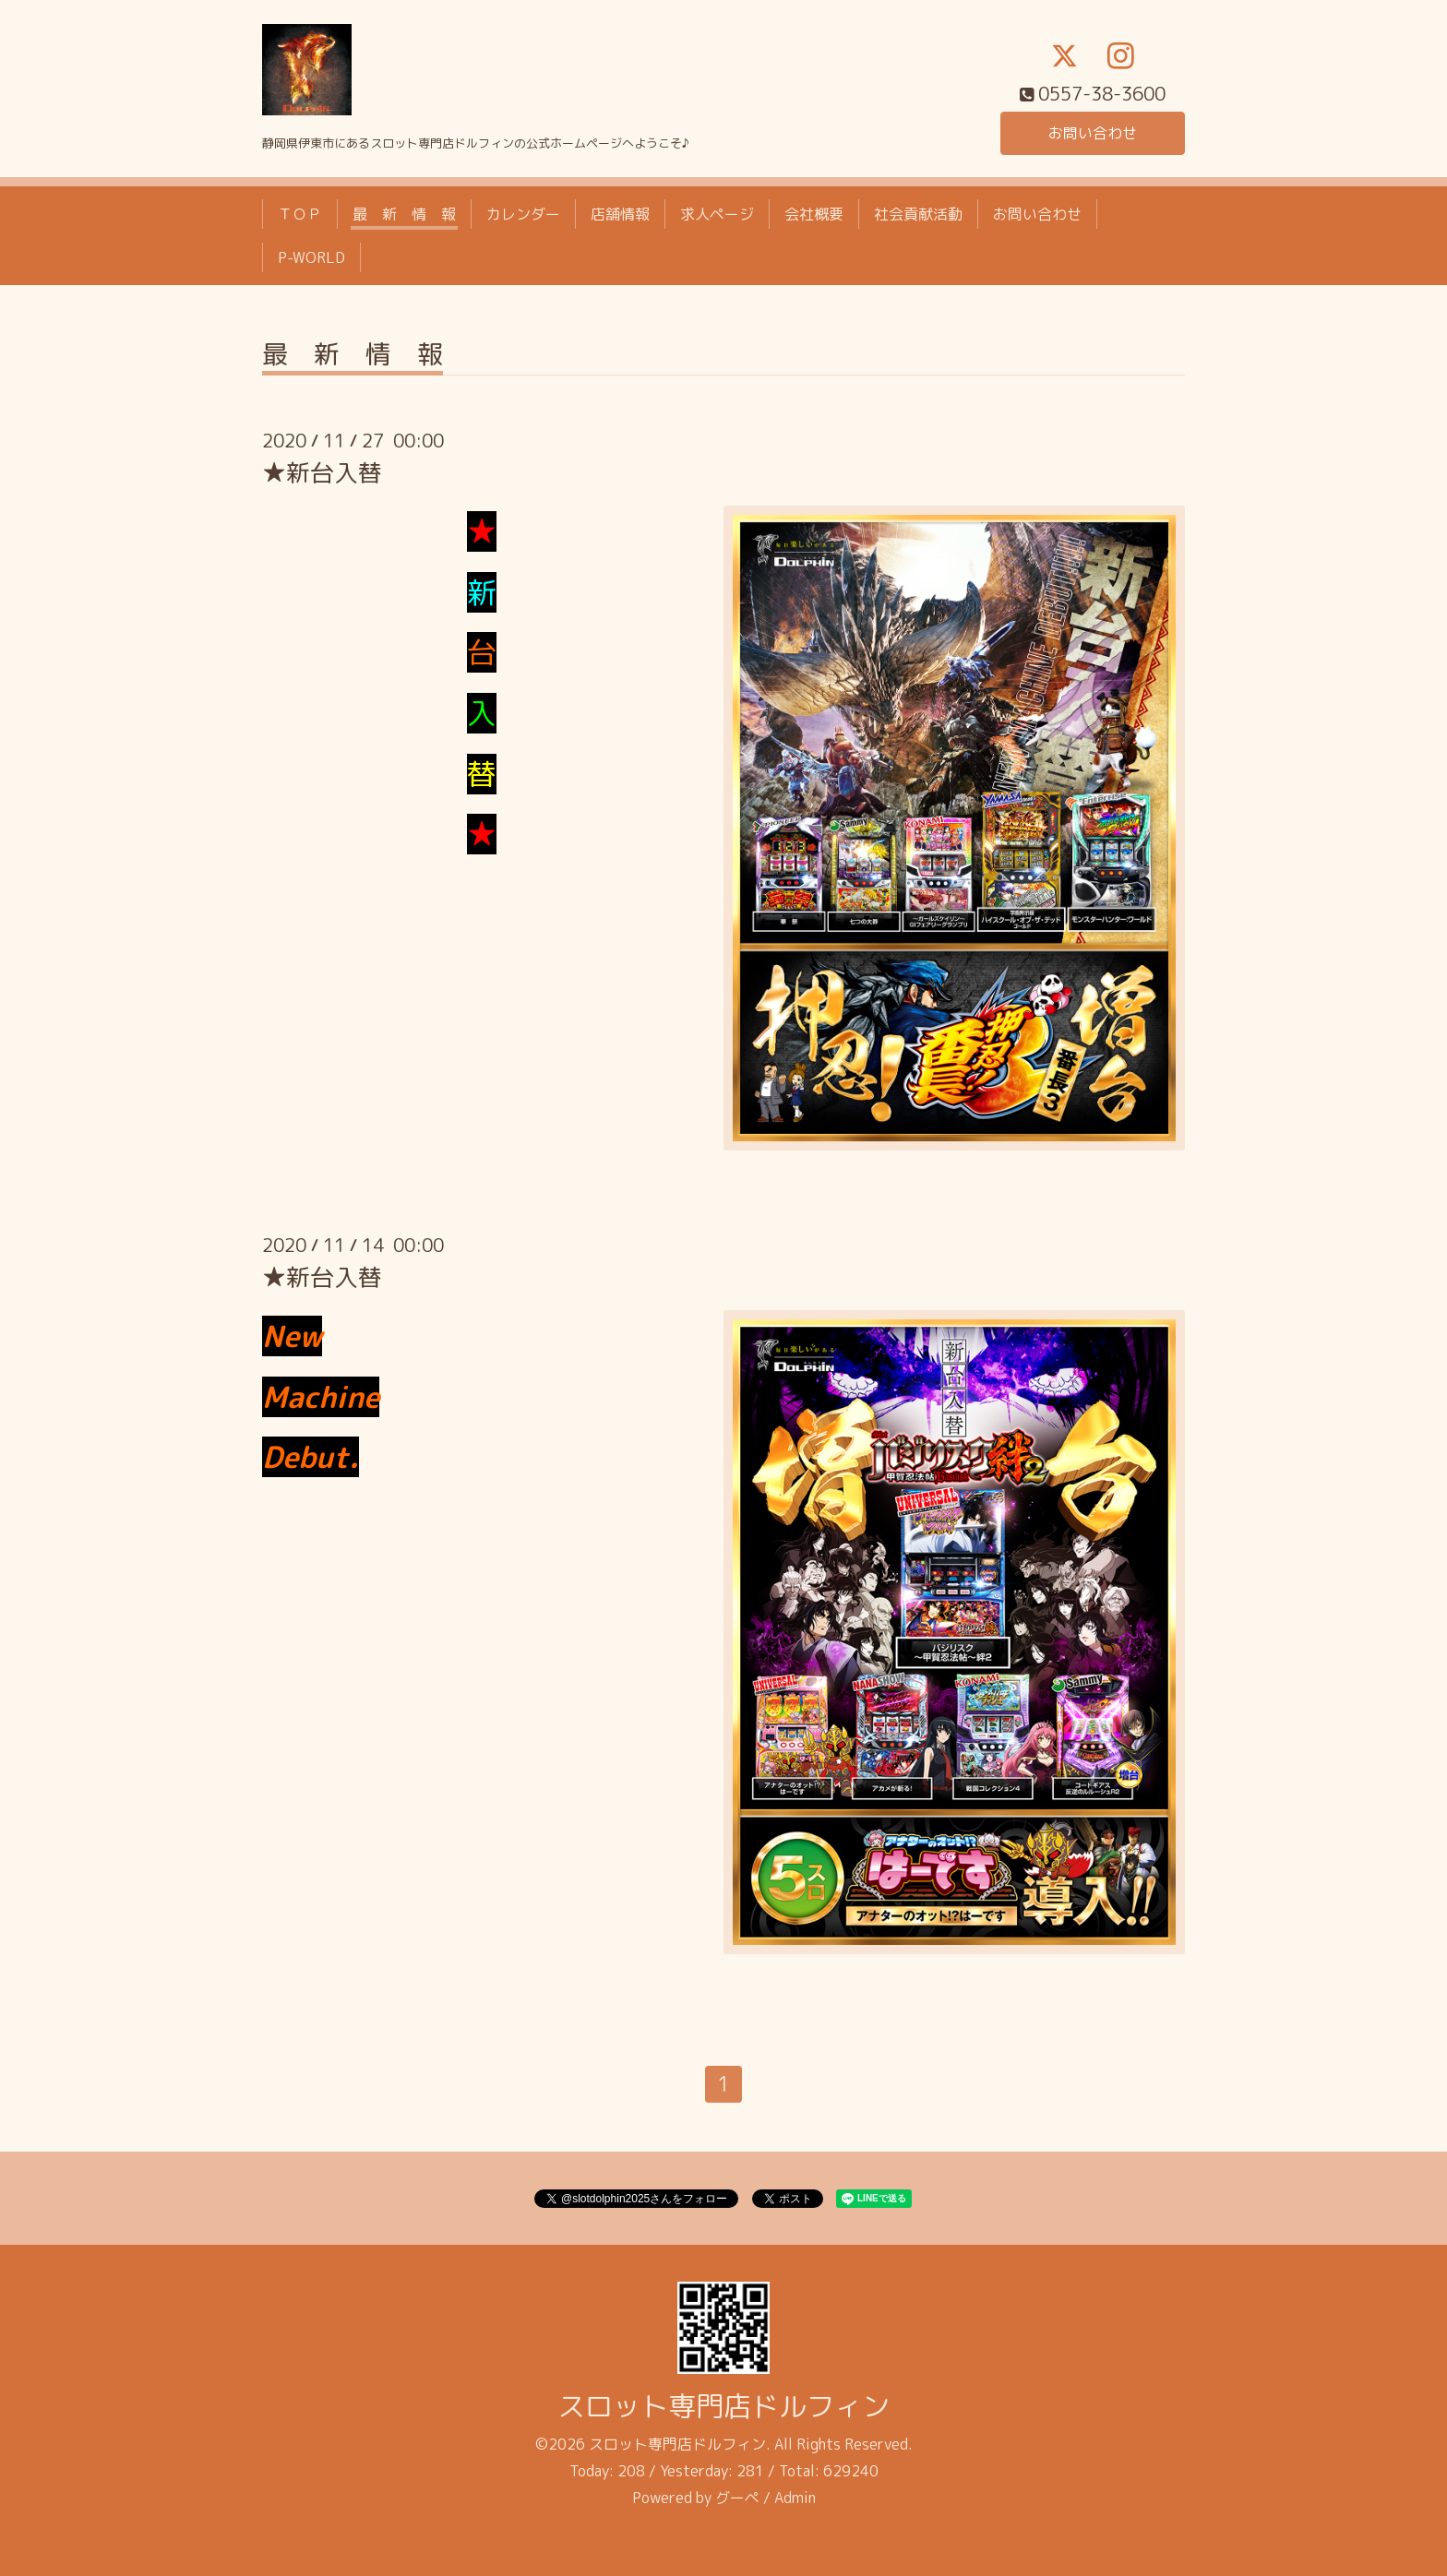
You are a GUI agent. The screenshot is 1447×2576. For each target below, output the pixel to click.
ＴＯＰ (300, 214)
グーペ (737, 2497)
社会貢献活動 (918, 214)
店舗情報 (620, 214)
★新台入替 (322, 472)
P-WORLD (311, 257)
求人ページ (717, 214)
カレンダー (523, 214)
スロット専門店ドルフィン (723, 2407)
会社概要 (813, 214)
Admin (795, 2497)
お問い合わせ (1092, 133)
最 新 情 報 (404, 214)
